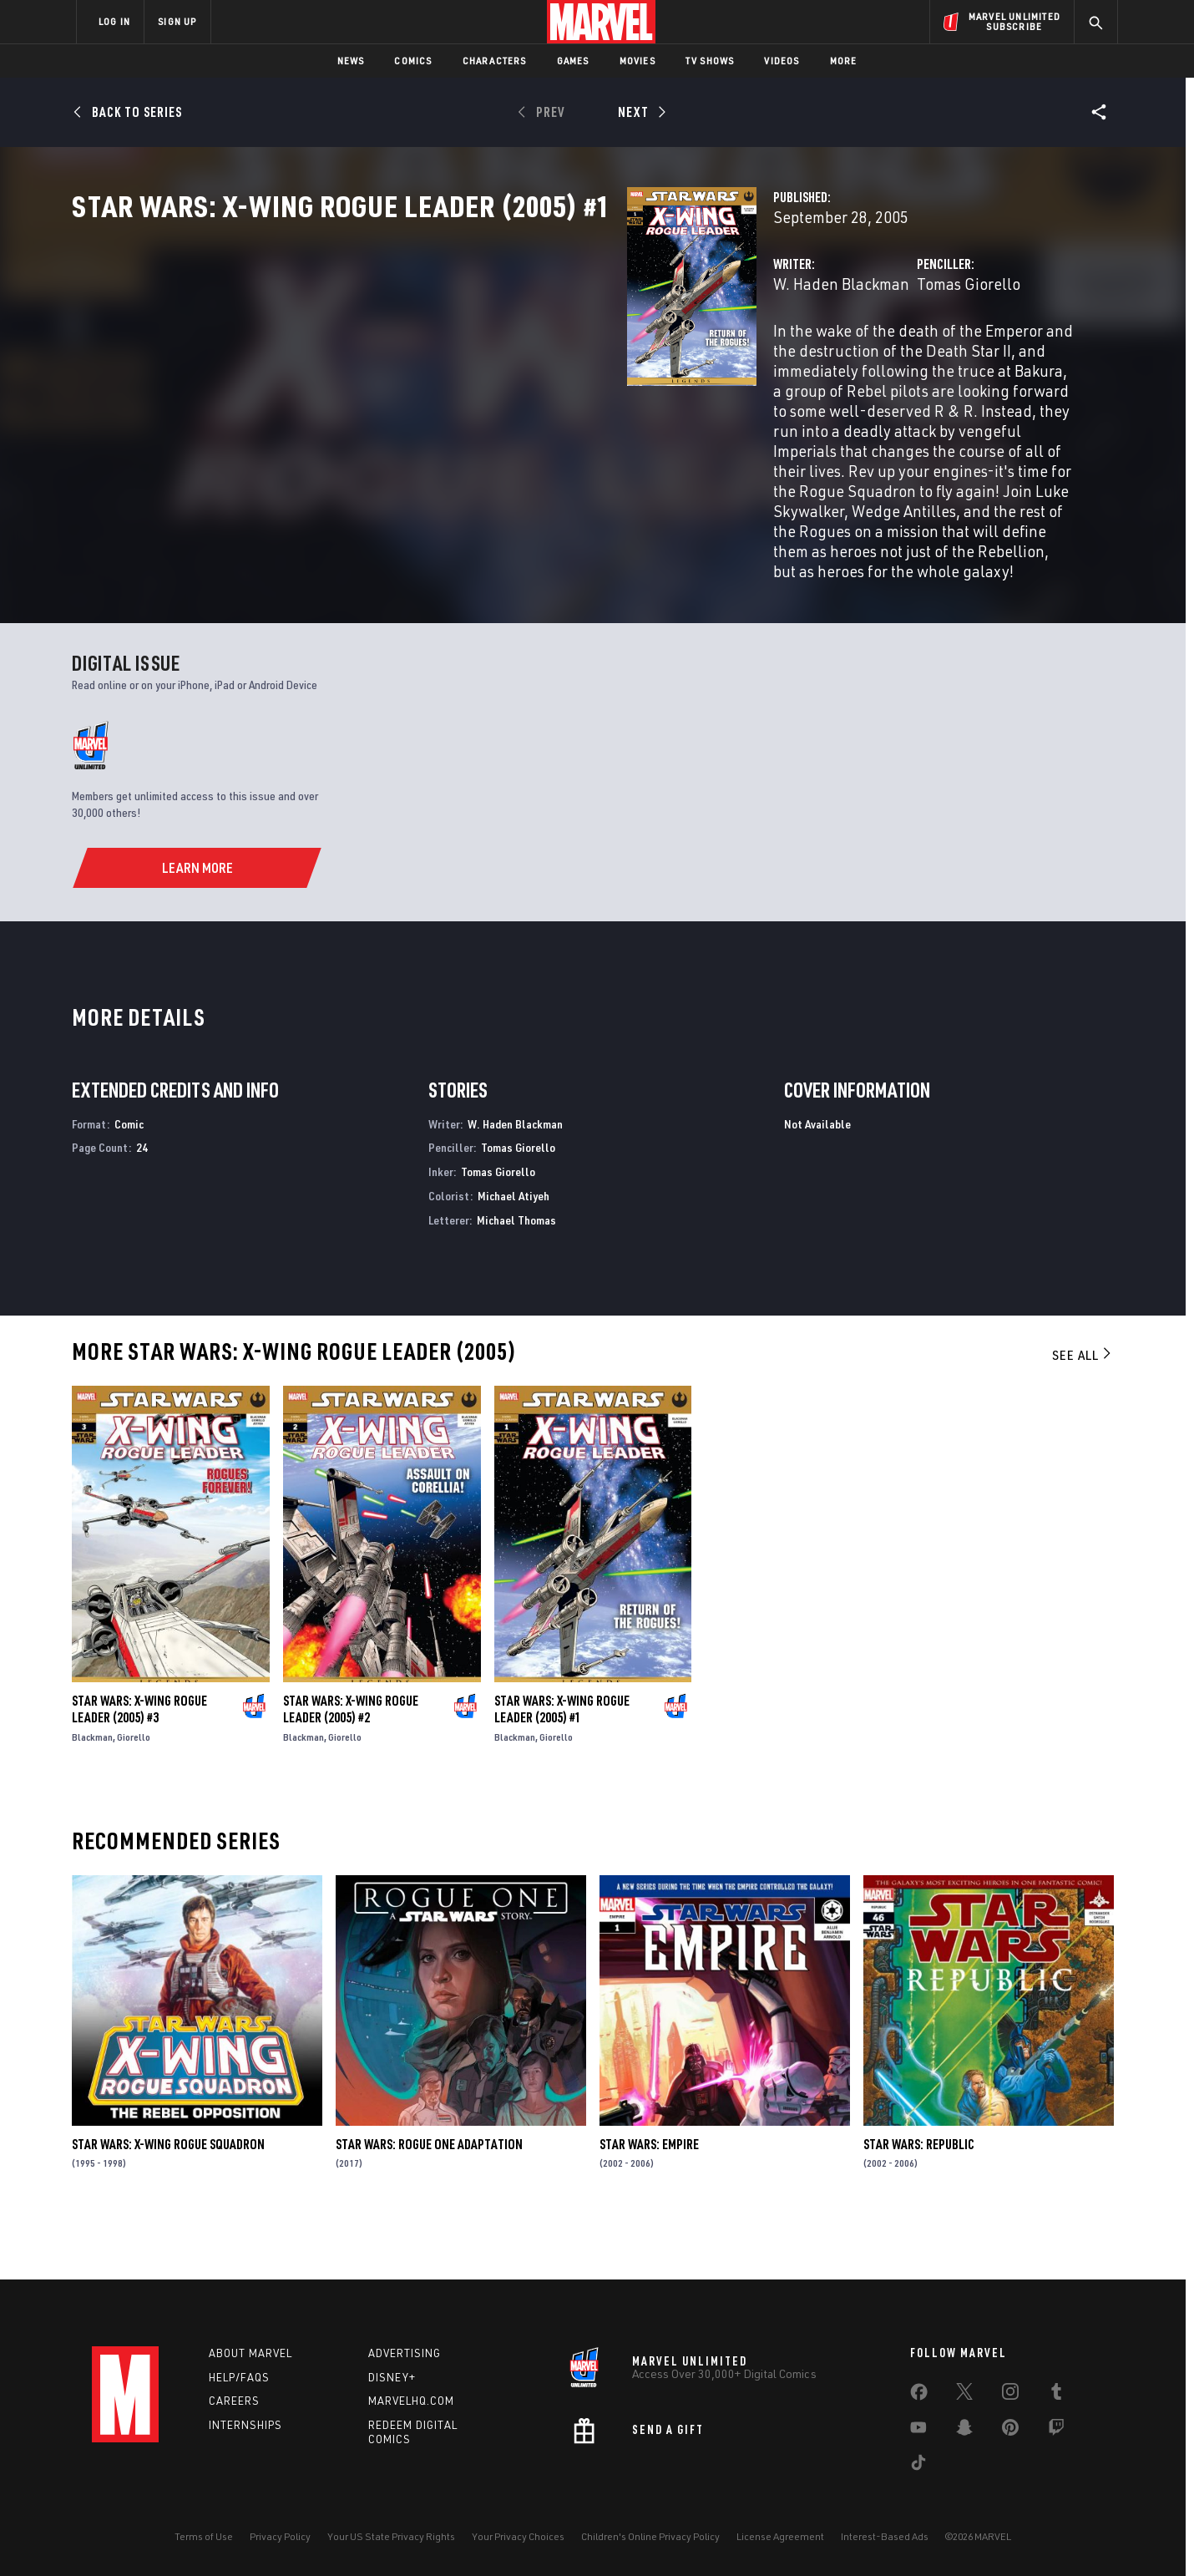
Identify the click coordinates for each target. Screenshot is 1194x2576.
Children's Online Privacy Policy (650, 2536)
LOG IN (114, 21)
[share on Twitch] (1056, 2430)
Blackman (92, 1792)
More (844, 60)
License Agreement (780, 2536)
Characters (495, 60)
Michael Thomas (516, 1275)
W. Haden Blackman (452, 357)
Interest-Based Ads (884, 2536)
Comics (413, 60)
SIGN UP (177, 21)
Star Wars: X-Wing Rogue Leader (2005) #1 (562, 1764)
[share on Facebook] (919, 2395)
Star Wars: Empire (649, 2199)
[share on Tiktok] (918, 2465)
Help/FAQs (239, 2377)
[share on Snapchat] (964, 2430)
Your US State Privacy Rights (391, 2536)
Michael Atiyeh (513, 1252)
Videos (781, 60)
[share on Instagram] (1010, 2394)
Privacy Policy (280, 2536)
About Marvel (250, 2353)
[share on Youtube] (918, 2430)
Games (573, 60)
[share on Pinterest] (1010, 2430)
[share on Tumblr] (1056, 2394)
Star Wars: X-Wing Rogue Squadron (168, 2199)
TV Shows (710, 60)
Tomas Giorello (774, 357)
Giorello (133, 1792)
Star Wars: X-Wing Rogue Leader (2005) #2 (350, 1764)
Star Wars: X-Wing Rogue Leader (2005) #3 (139, 1764)
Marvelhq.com (411, 2400)
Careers (234, 2400)
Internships (245, 2424)
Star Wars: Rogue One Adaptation (429, 2199)
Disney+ (392, 2377)
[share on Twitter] (964, 2394)
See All (1083, 1410)
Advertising (404, 2353)
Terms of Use (204, 2536)
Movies (637, 60)
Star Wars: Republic (918, 2199)
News (351, 60)
